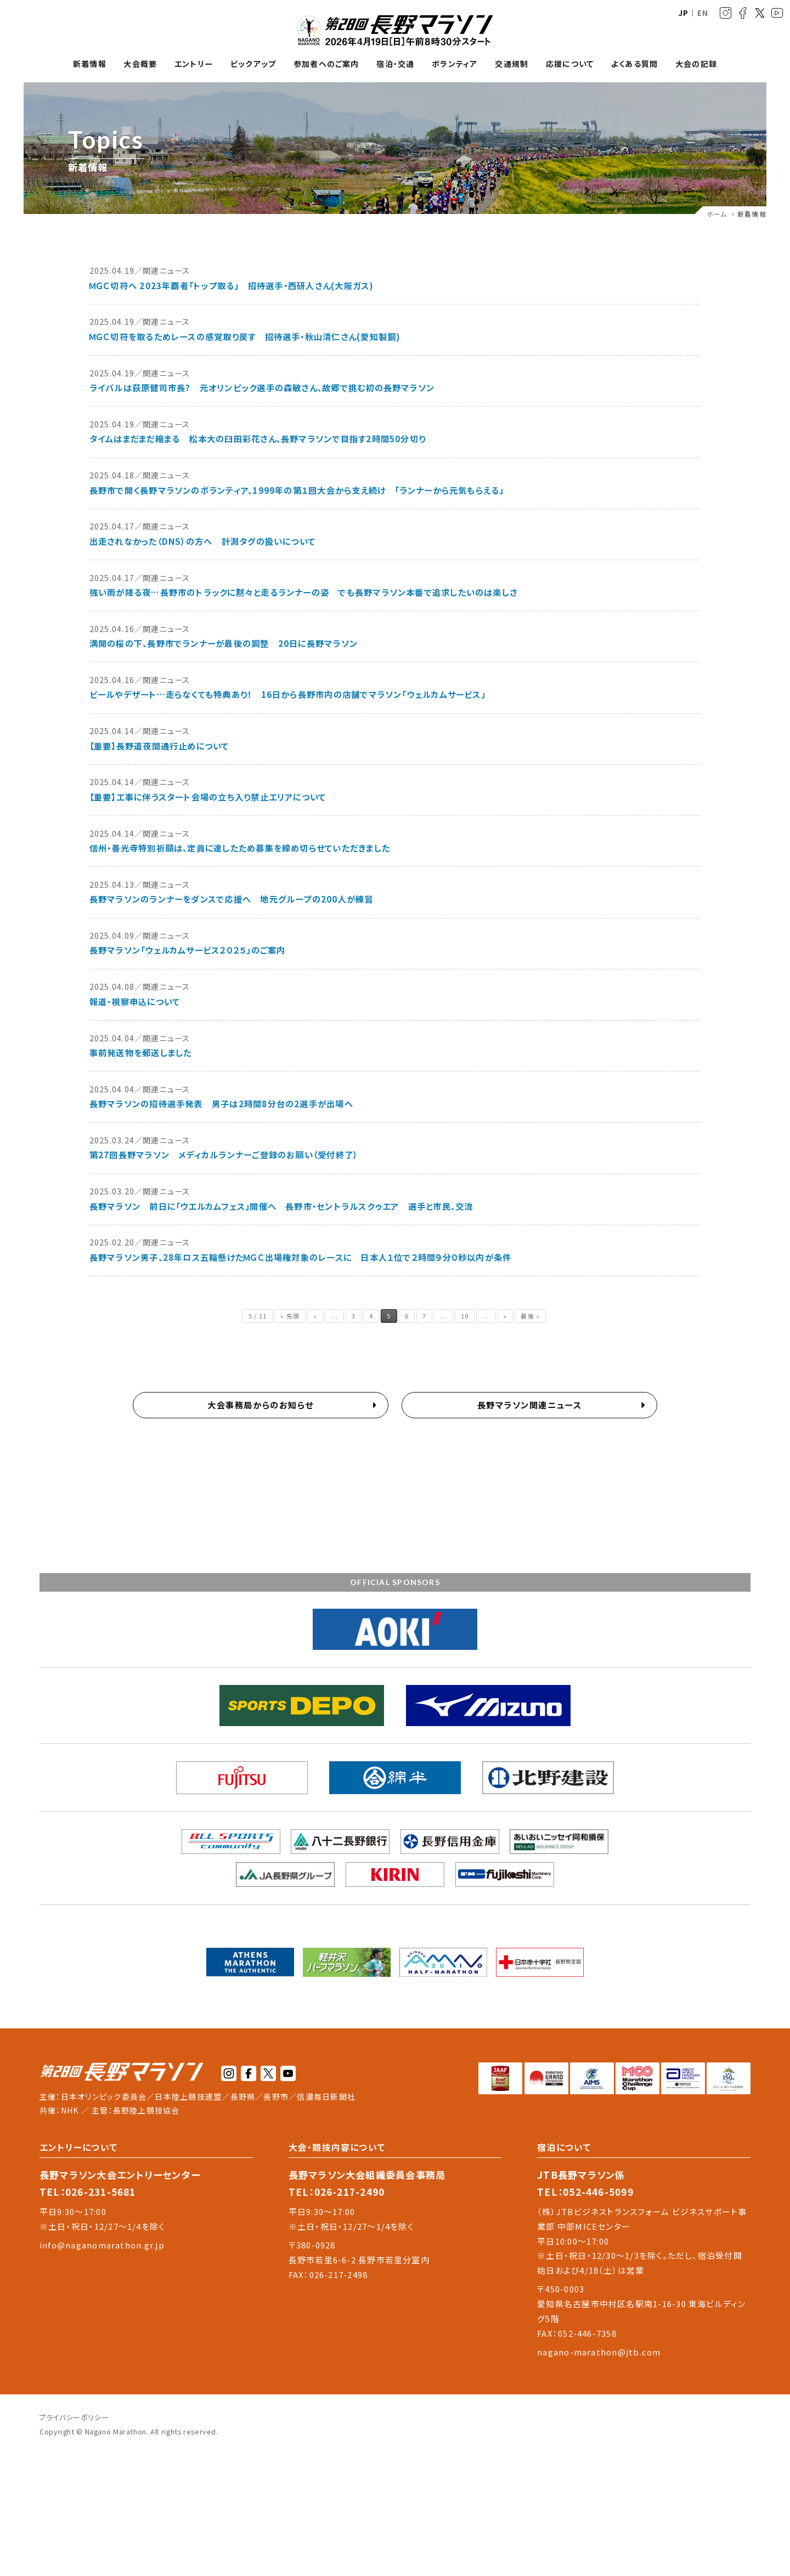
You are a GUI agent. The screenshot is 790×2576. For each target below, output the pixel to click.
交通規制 (511, 64)
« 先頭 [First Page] (290, 1315)
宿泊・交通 (395, 64)
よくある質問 (634, 64)
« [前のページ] (315, 1315)
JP (684, 12)
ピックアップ (253, 64)
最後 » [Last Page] (530, 1315)
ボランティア (454, 64)
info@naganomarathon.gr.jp (102, 2245)
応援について (570, 64)
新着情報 (89, 64)
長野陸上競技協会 (146, 2110)
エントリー (193, 64)
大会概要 (140, 64)
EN (702, 12)
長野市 (276, 2096)
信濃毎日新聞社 (326, 2096)
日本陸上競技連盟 (188, 2096)
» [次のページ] (505, 1315)
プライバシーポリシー (74, 2417)
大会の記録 (696, 64)
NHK (70, 2110)
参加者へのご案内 (326, 64)
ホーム (717, 213)
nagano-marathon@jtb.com (599, 2352)
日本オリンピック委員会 (104, 2096)
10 (465, 1315)
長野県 (243, 2096)
